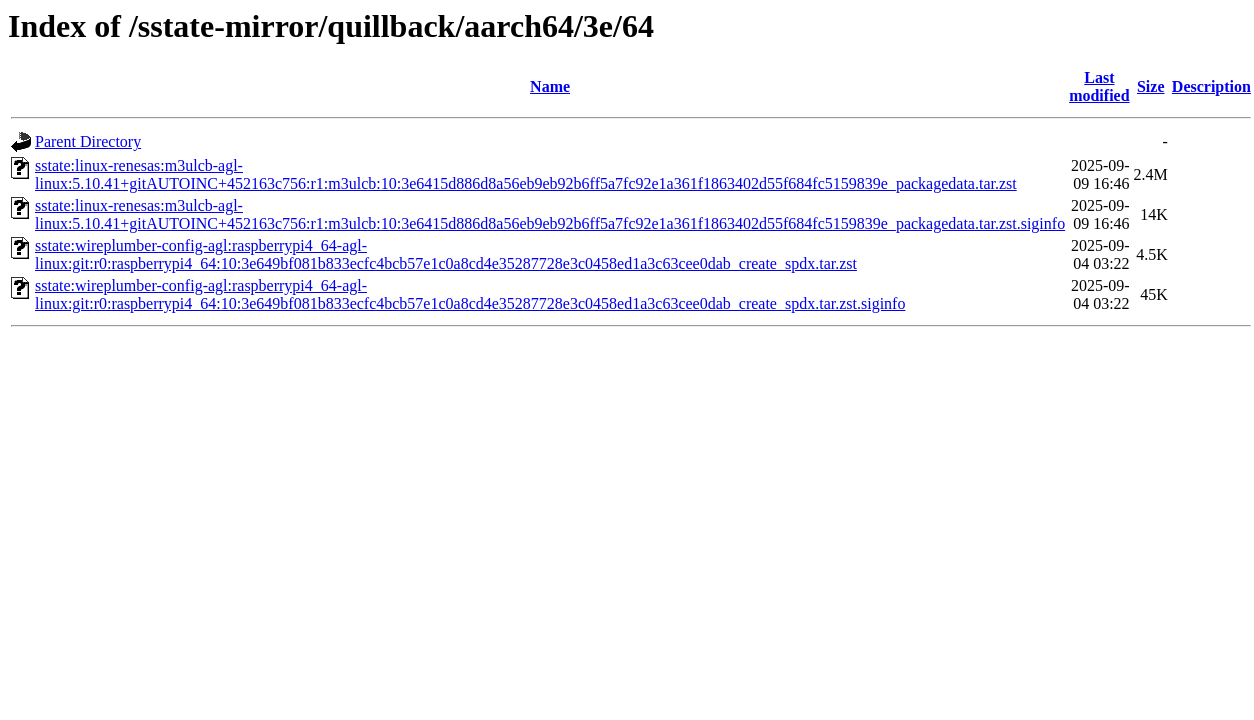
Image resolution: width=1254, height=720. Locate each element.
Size (1151, 86)
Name (550, 86)
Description (1211, 86)
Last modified (1099, 86)
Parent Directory (88, 141)
